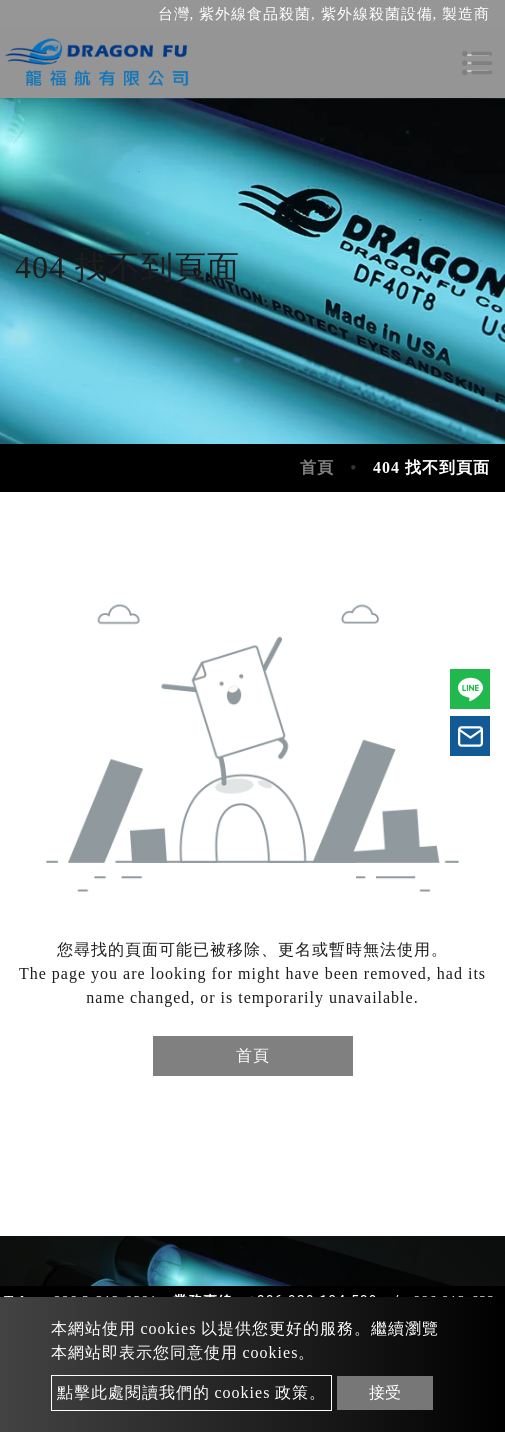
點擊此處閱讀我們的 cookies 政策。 (192, 1392)
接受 (385, 1392)
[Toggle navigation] (477, 63)
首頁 (317, 467)
